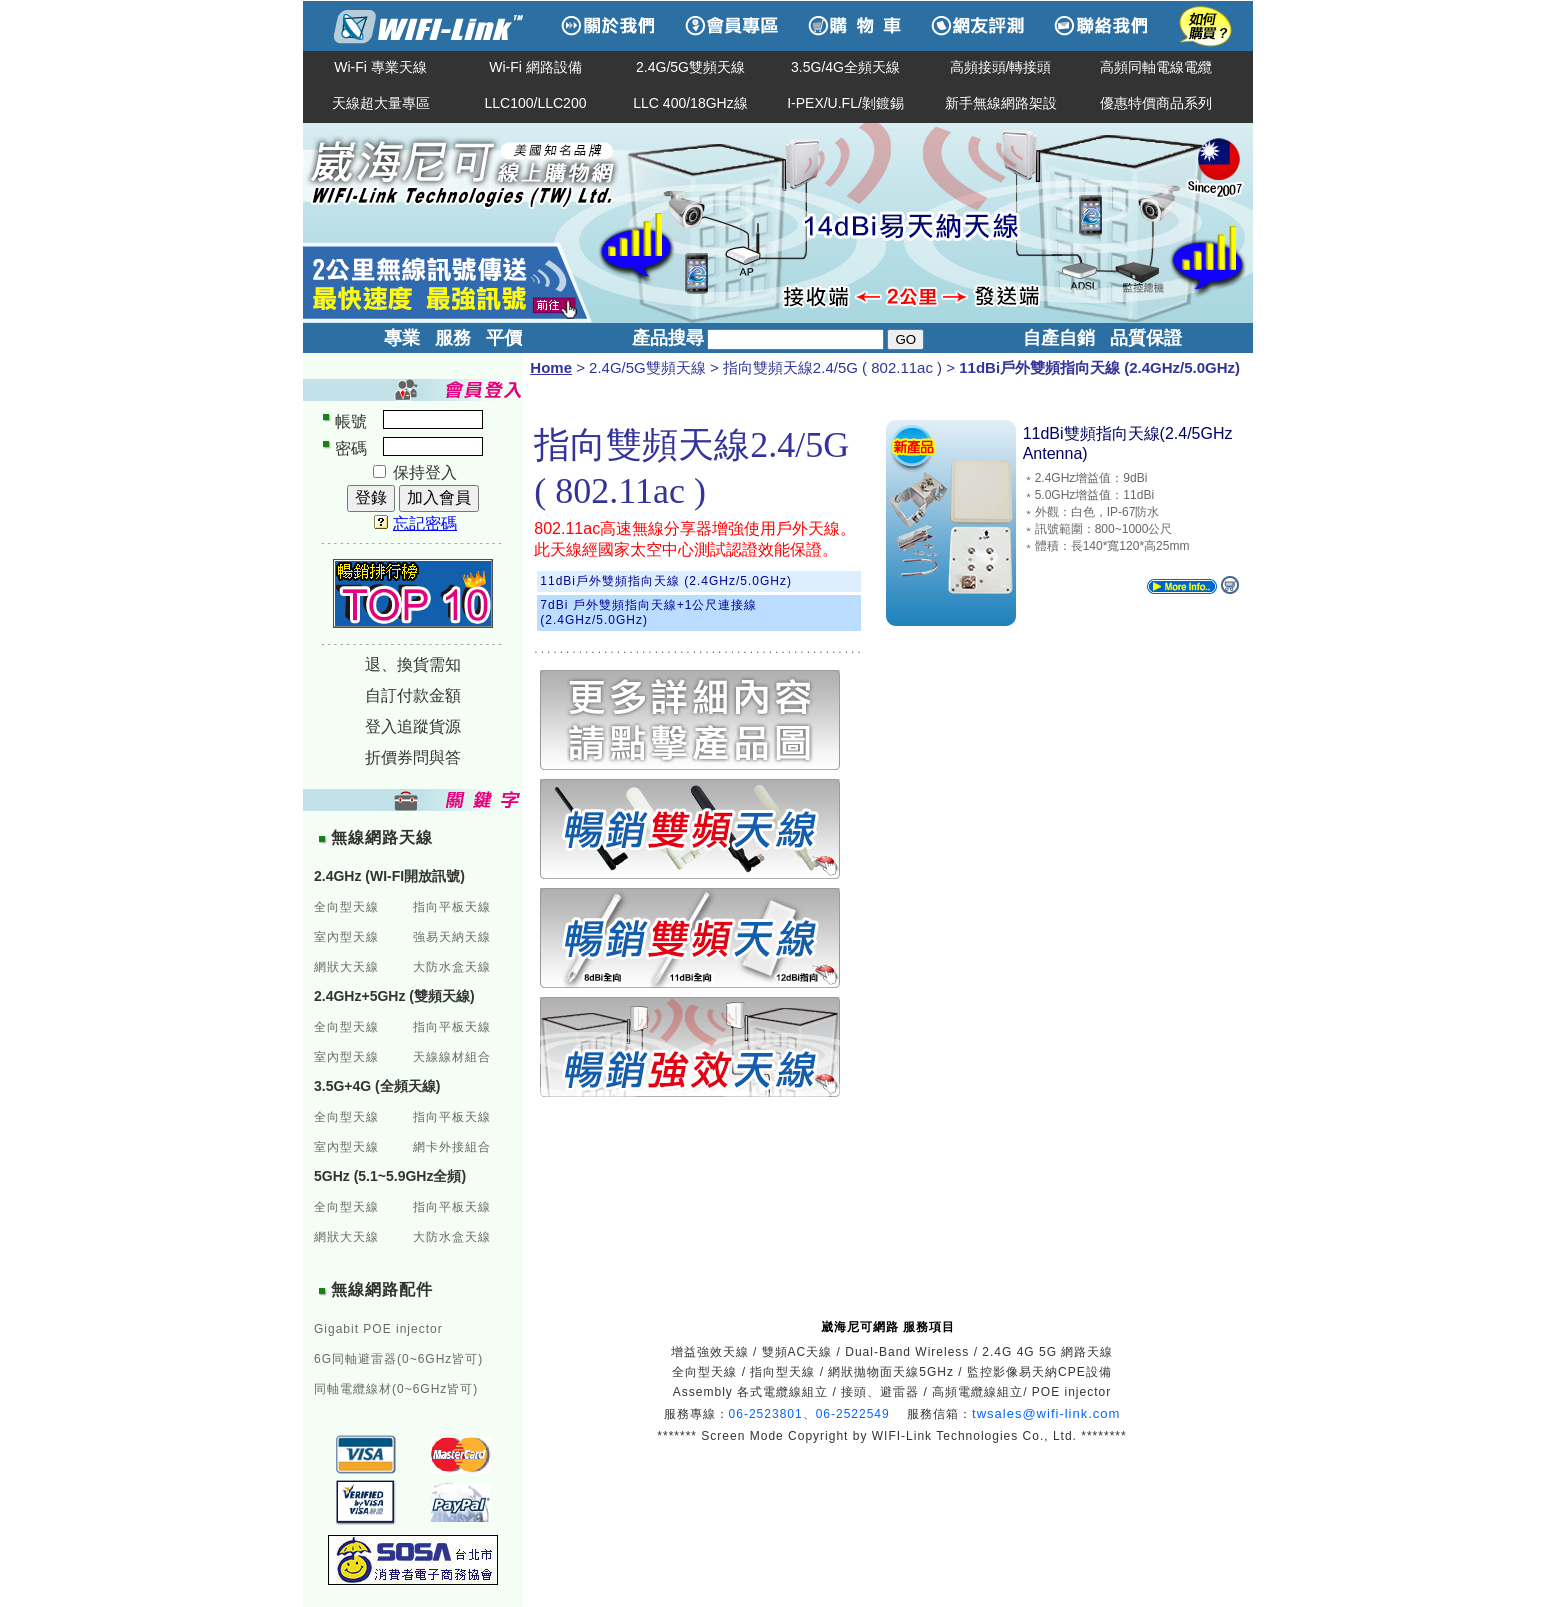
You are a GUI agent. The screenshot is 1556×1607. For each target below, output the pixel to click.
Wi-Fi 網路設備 (535, 67)
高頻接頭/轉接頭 (1001, 67)
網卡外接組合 (452, 1147)
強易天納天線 (452, 937)
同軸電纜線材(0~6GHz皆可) (396, 1389)
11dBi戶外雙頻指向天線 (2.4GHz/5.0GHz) (666, 581)
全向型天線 (346, 907)
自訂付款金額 (413, 695)
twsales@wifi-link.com (1046, 1413)
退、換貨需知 (413, 664)
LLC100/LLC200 (536, 103)
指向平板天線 (452, 907)
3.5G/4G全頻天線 (845, 67)
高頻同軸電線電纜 (1156, 67)
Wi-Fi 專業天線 (380, 67)
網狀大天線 (346, 967)
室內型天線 (346, 937)
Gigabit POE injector (378, 1329)
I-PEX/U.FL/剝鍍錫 (845, 103)
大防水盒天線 (452, 967)
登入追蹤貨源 (413, 726)
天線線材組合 (452, 1057)
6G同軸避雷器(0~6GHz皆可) (398, 1359)
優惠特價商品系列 (1156, 103)
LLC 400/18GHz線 (690, 103)
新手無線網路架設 (1001, 103)
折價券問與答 (413, 757)
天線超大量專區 (381, 103)
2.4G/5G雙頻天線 (690, 67)
